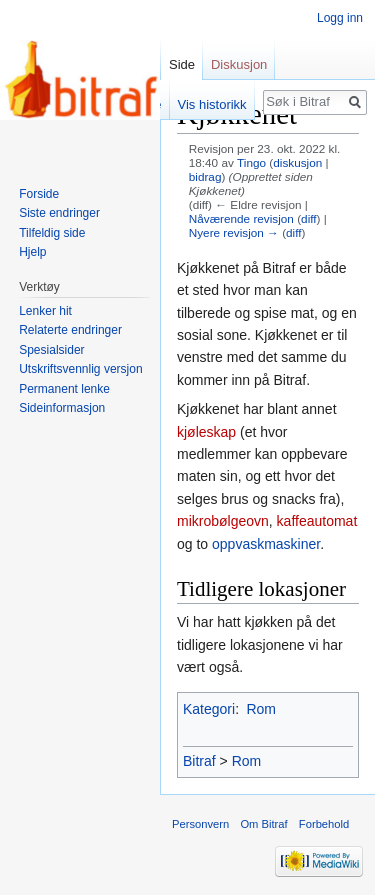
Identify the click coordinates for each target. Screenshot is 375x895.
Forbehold (324, 824)
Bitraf (199, 761)
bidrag (205, 176)
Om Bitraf (263, 824)
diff (308, 218)
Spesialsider (51, 350)
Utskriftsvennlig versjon (80, 369)
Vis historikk (212, 104)
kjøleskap (206, 432)
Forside (39, 194)
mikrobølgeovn (223, 521)
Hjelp (32, 252)
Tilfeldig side (52, 233)
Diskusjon (239, 64)
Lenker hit (45, 311)
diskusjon (297, 162)
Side (182, 64)
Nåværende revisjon (241, 218)
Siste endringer (59, 213)
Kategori (209, 709)
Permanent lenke (64, 389)
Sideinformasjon (62, 408)
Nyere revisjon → (234, 232)
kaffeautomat (317, 521)
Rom (261, 709)
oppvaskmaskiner (266, 544)
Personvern (200, 824)
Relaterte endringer (70, 330)
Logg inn (340, 18)
